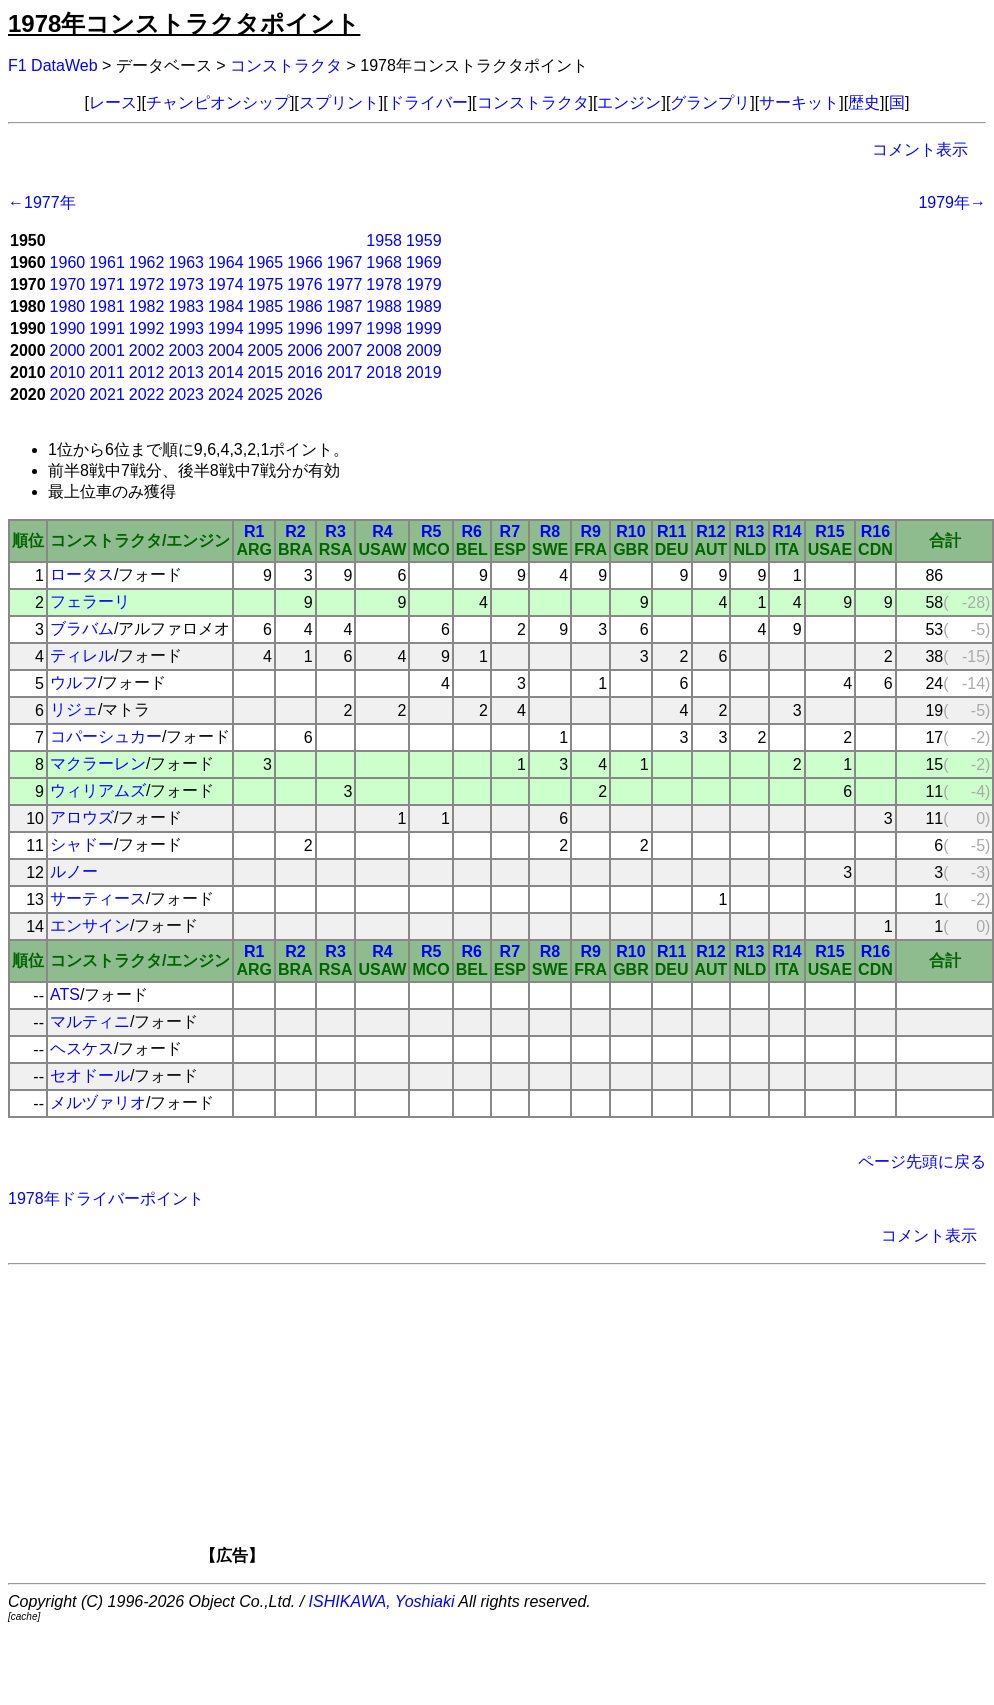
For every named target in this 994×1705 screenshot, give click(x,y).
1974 (226, 284)
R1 (254, 531)
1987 (345, 306)
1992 (147, 328)
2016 (305, 372)
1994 (226, 328)
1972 (147, 284)
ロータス (82, 574)
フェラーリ (90, 601)
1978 (384, 284)
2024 (226, 394)
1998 (384, 328)
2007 (345, 350)
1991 (107, 328)
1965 (266, 262)
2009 (424, 350)
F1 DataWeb (53, 65)
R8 (550, 531)
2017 (345, 372)
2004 (226, 350)
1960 (68, 262)
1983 (186, 306)
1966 (305, 262)
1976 (305, 284)
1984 (226, 306)
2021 (107, 394)
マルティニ (90, 1021)
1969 (424, 262)
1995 (266, 328)
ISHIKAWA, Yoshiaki (382, 1601)
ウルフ (74, 682)
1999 (424, 328)
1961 (107, 262)
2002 (147, 350)
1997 (345, 328)
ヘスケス (82, 1048)
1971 (107, 284)
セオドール (90, 1075)
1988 (384, 306)
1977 (345, 284)
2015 (266, 372)
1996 (305, 328)
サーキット (799, 102)
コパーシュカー (106, 736)
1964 (226, 262)
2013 (186, 372)
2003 (186, 350)
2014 (226, 372)
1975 (266, 284)
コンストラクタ (286, 65)
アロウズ (82, 817)
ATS (65, 994)
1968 (384, 262)
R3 (335, 531)
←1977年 (42, 202)
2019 (424, 372)
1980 (68, 306)
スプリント (339, 102)
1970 (68, 284)
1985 (266, 306)
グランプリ (710, 102)
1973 (186, 284)
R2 (295, 531)
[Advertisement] (531, 1421)
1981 (107, 306)
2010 (68, 372)
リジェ (74, 709)
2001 (107, 350)
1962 (147, 262)
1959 (424, 240)
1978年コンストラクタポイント (184, 23)
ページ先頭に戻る (922, 1161)
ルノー (74, 871)
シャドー (82, 844)
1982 (147, 306)
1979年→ (952, 202)
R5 (431, 531)
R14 (786, 531)
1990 (68, 328)
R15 (829, 531)
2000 (68, 350)
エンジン (629, 102)
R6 (472, 531)
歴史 (864, 102)
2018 (384, 372)
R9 (590, 531)
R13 (749, 531)
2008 (384, 350)
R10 (630, 531)
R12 (710, 531)
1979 (424, 284)
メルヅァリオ (98, 1102)
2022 (147, 394)
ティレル (82, 655)
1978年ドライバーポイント (106, 1198)
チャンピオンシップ (218, 102)
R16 (875, 531)
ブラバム (82, 628)
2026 (305, 394)
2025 (266, 394)
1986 (305, 306)
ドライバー (428, 102)
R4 (382, 531)
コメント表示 (920, 149)
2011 (107, 372)
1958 (384, 240)
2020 (68, 394)
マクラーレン (98, 763)
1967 (345, 262)
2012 (147, 372)
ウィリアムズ (98, 790)
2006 (305, 350)
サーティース (98, 898)
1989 (424, 306)
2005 (266, 350)
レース (113, 102)
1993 (186, 328)
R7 (510, 531)
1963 (186, 262)
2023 (186, 394)
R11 (671, 531)
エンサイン (90, 925)
